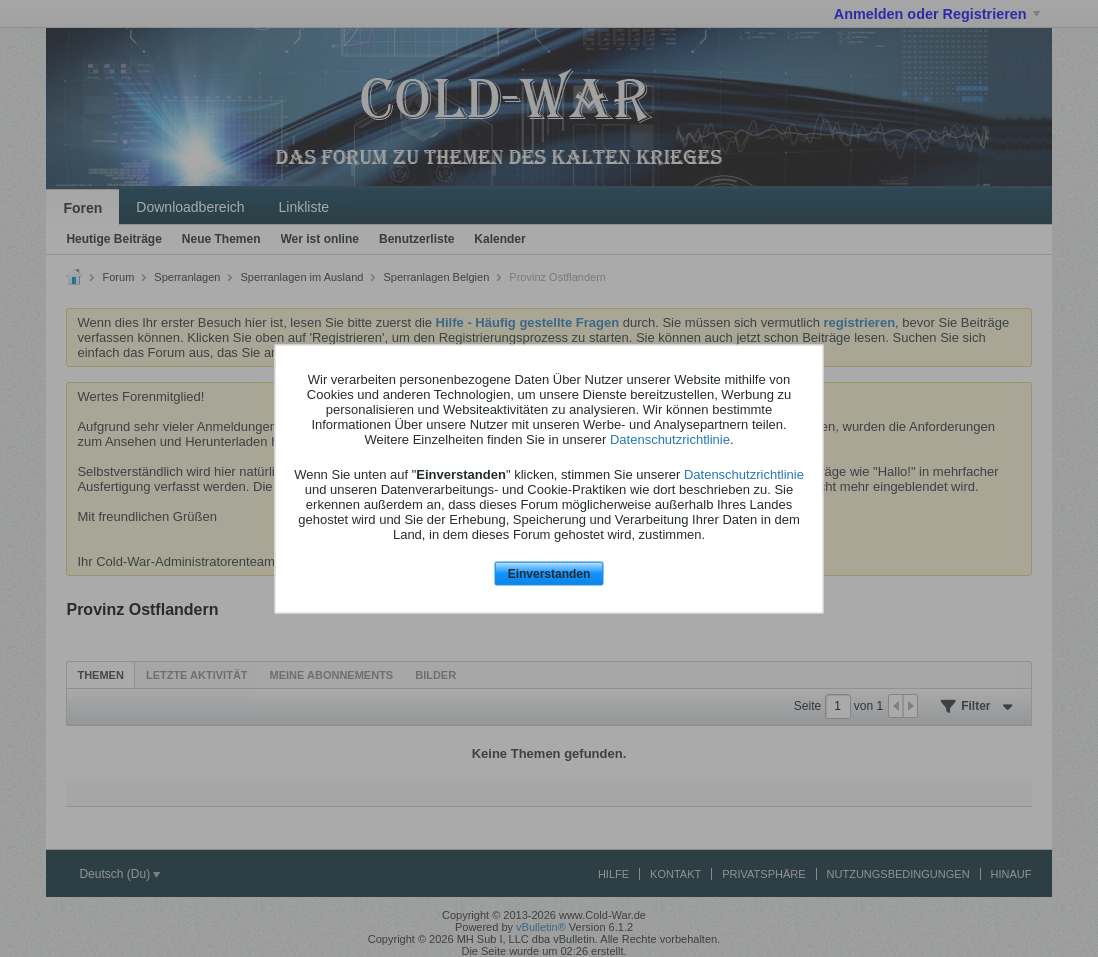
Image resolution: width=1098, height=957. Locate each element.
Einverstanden (549, 574)
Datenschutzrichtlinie (670, 439)
